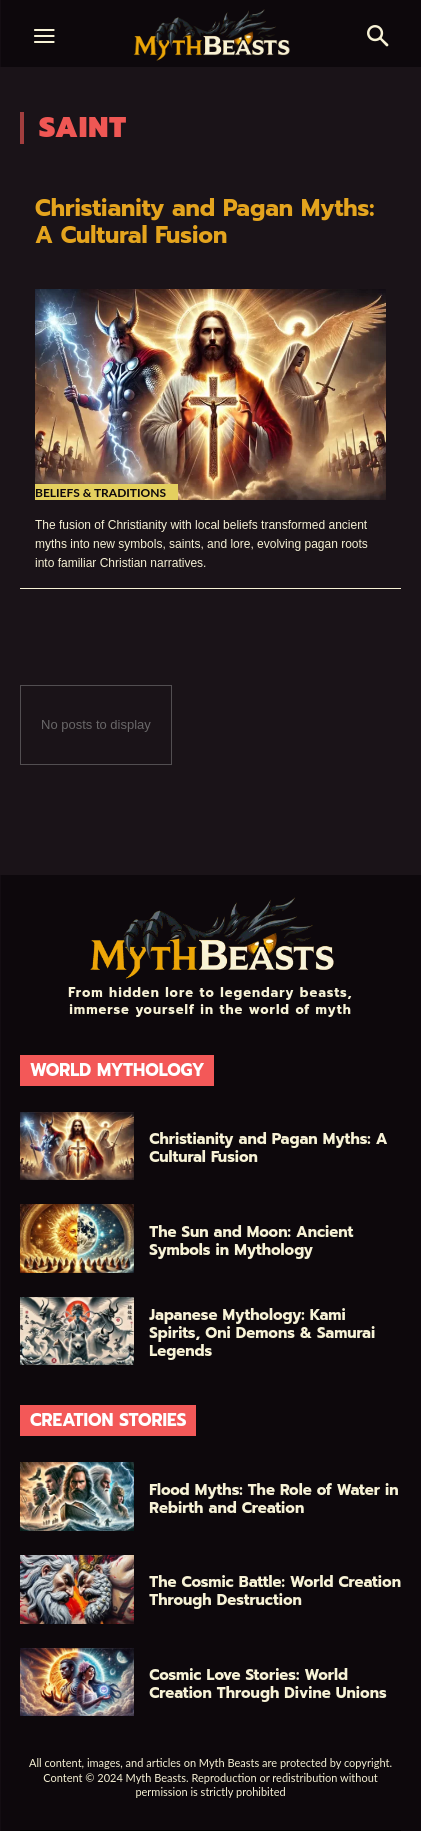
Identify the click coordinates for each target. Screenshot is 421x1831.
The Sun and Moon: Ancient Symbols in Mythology (251, 1241)
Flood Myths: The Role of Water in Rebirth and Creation (273, 1499)
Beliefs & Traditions (100, 492)
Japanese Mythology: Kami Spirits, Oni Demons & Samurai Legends (262, 1333)
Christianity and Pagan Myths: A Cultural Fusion (204, 221)
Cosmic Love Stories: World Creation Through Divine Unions (267, 1684)
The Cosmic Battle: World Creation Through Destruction (275, 1591)
